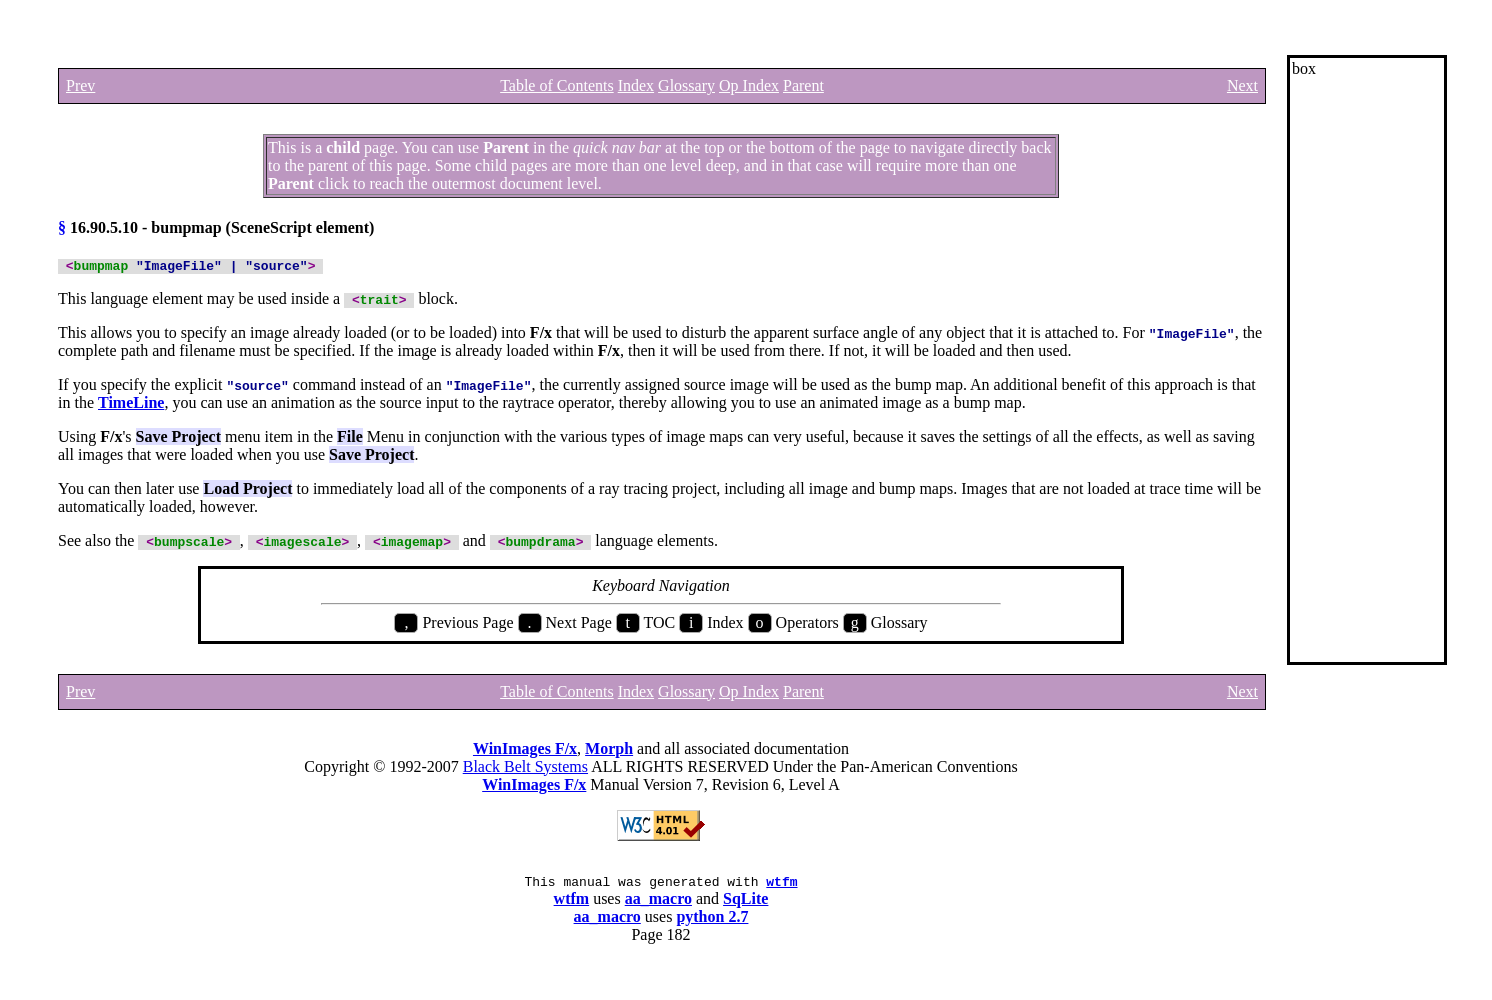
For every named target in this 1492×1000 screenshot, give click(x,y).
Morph (609, 751)
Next (1242, 85)
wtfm (781, 887)
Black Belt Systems (525, 769)
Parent (803, 85)
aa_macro (658, 904)
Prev (80, 85)
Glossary (686, 85)
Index (636, 85)
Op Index (749, 85)
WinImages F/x (525, 751)
